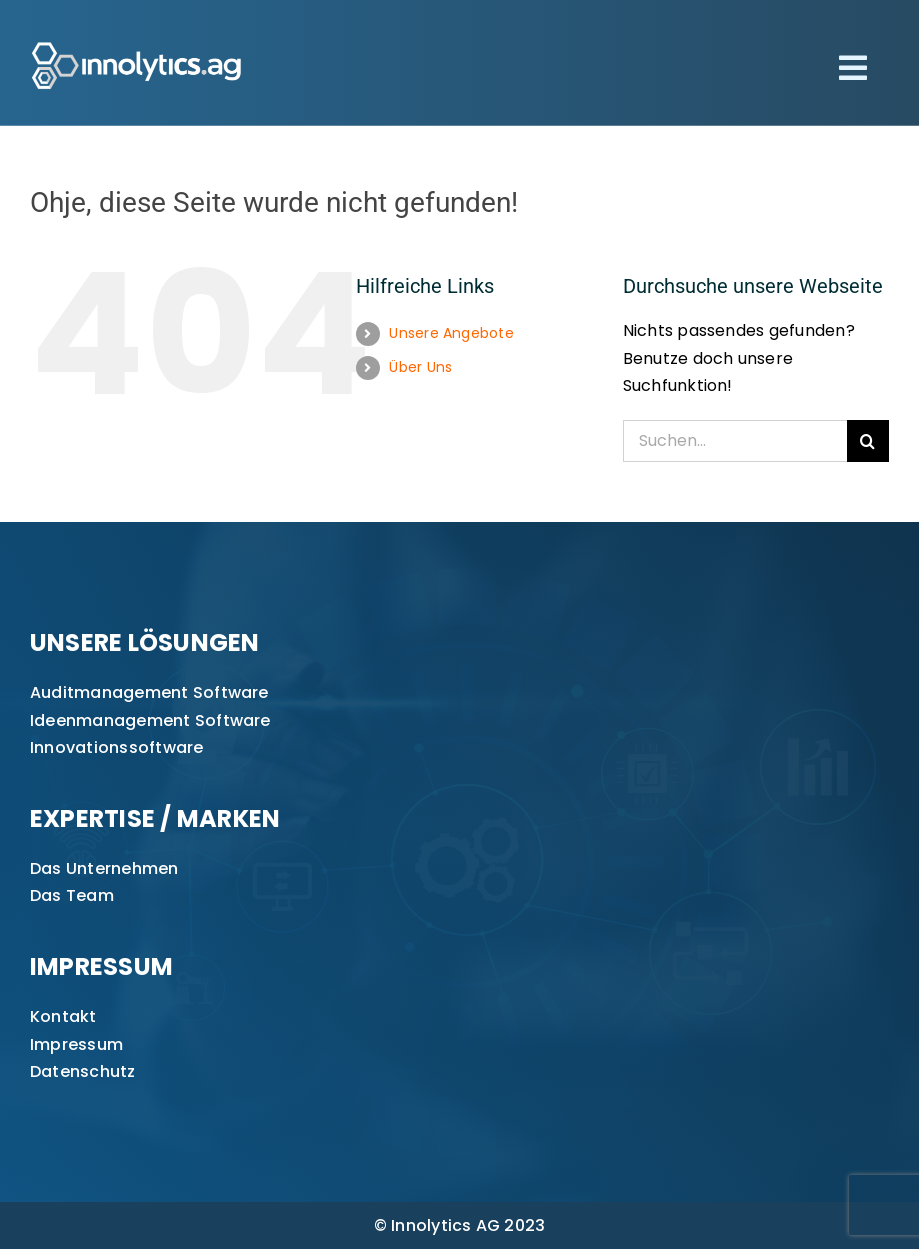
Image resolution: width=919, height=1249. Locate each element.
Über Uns (420, 367)
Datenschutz (83, 1071)
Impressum (76, 1044)
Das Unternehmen (104, 868)
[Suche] (868, 441)
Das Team (72, 895)
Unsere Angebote (451, 333)
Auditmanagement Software (149, 692)
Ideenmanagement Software (150, 720)
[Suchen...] (735, 441)
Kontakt (63, 1016)
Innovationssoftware (117, 747)
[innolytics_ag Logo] (137, 37)
